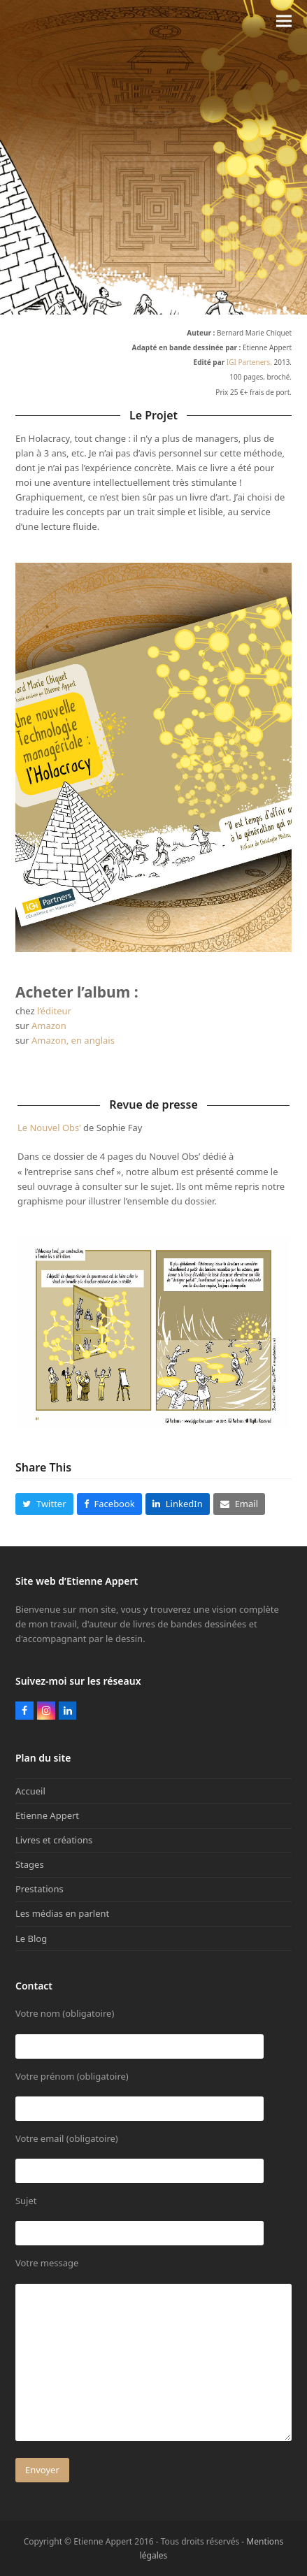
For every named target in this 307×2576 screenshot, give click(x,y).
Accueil (30, 1791)
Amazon (48, 1025)
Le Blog (31, 1938)
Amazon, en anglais (73, 1040)
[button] (284, 21)
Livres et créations (53, 1840)
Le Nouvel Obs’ (49, 1127)
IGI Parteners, (249, 362)
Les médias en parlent (62, 1913)
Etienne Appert (47, 1815)
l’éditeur (54, 1011)
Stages (29, 1864)
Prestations (39, 1889)
